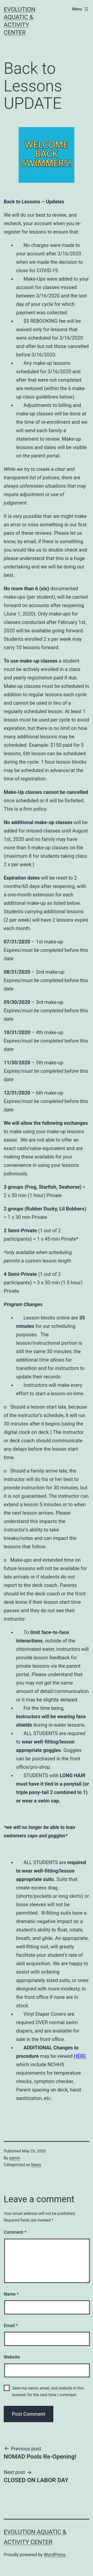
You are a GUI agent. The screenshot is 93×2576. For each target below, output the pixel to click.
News (36, 2164)
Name (11, 2294)
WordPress (54, 2554)
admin (14, 2158)
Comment (15, 2232)
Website (12, 2357)
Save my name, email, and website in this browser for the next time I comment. (48, 2391)
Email (11, 2325)
